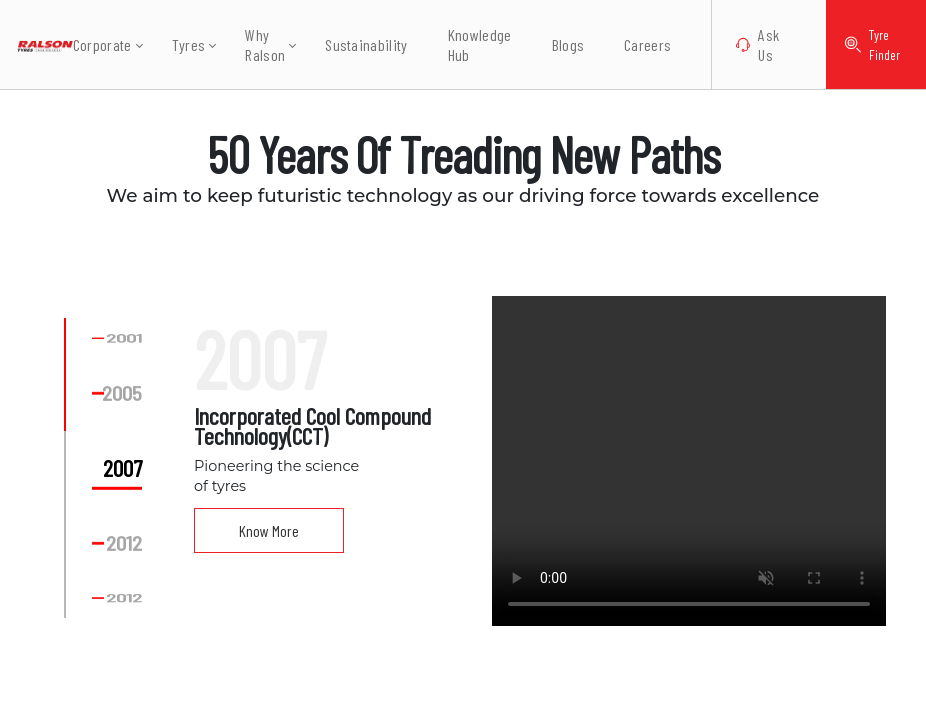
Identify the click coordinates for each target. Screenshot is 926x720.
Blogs (556, 44)
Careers (636, 44)
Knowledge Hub (468, 44)
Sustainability (355, 44)
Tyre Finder (866, 44)
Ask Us (746, 44)
